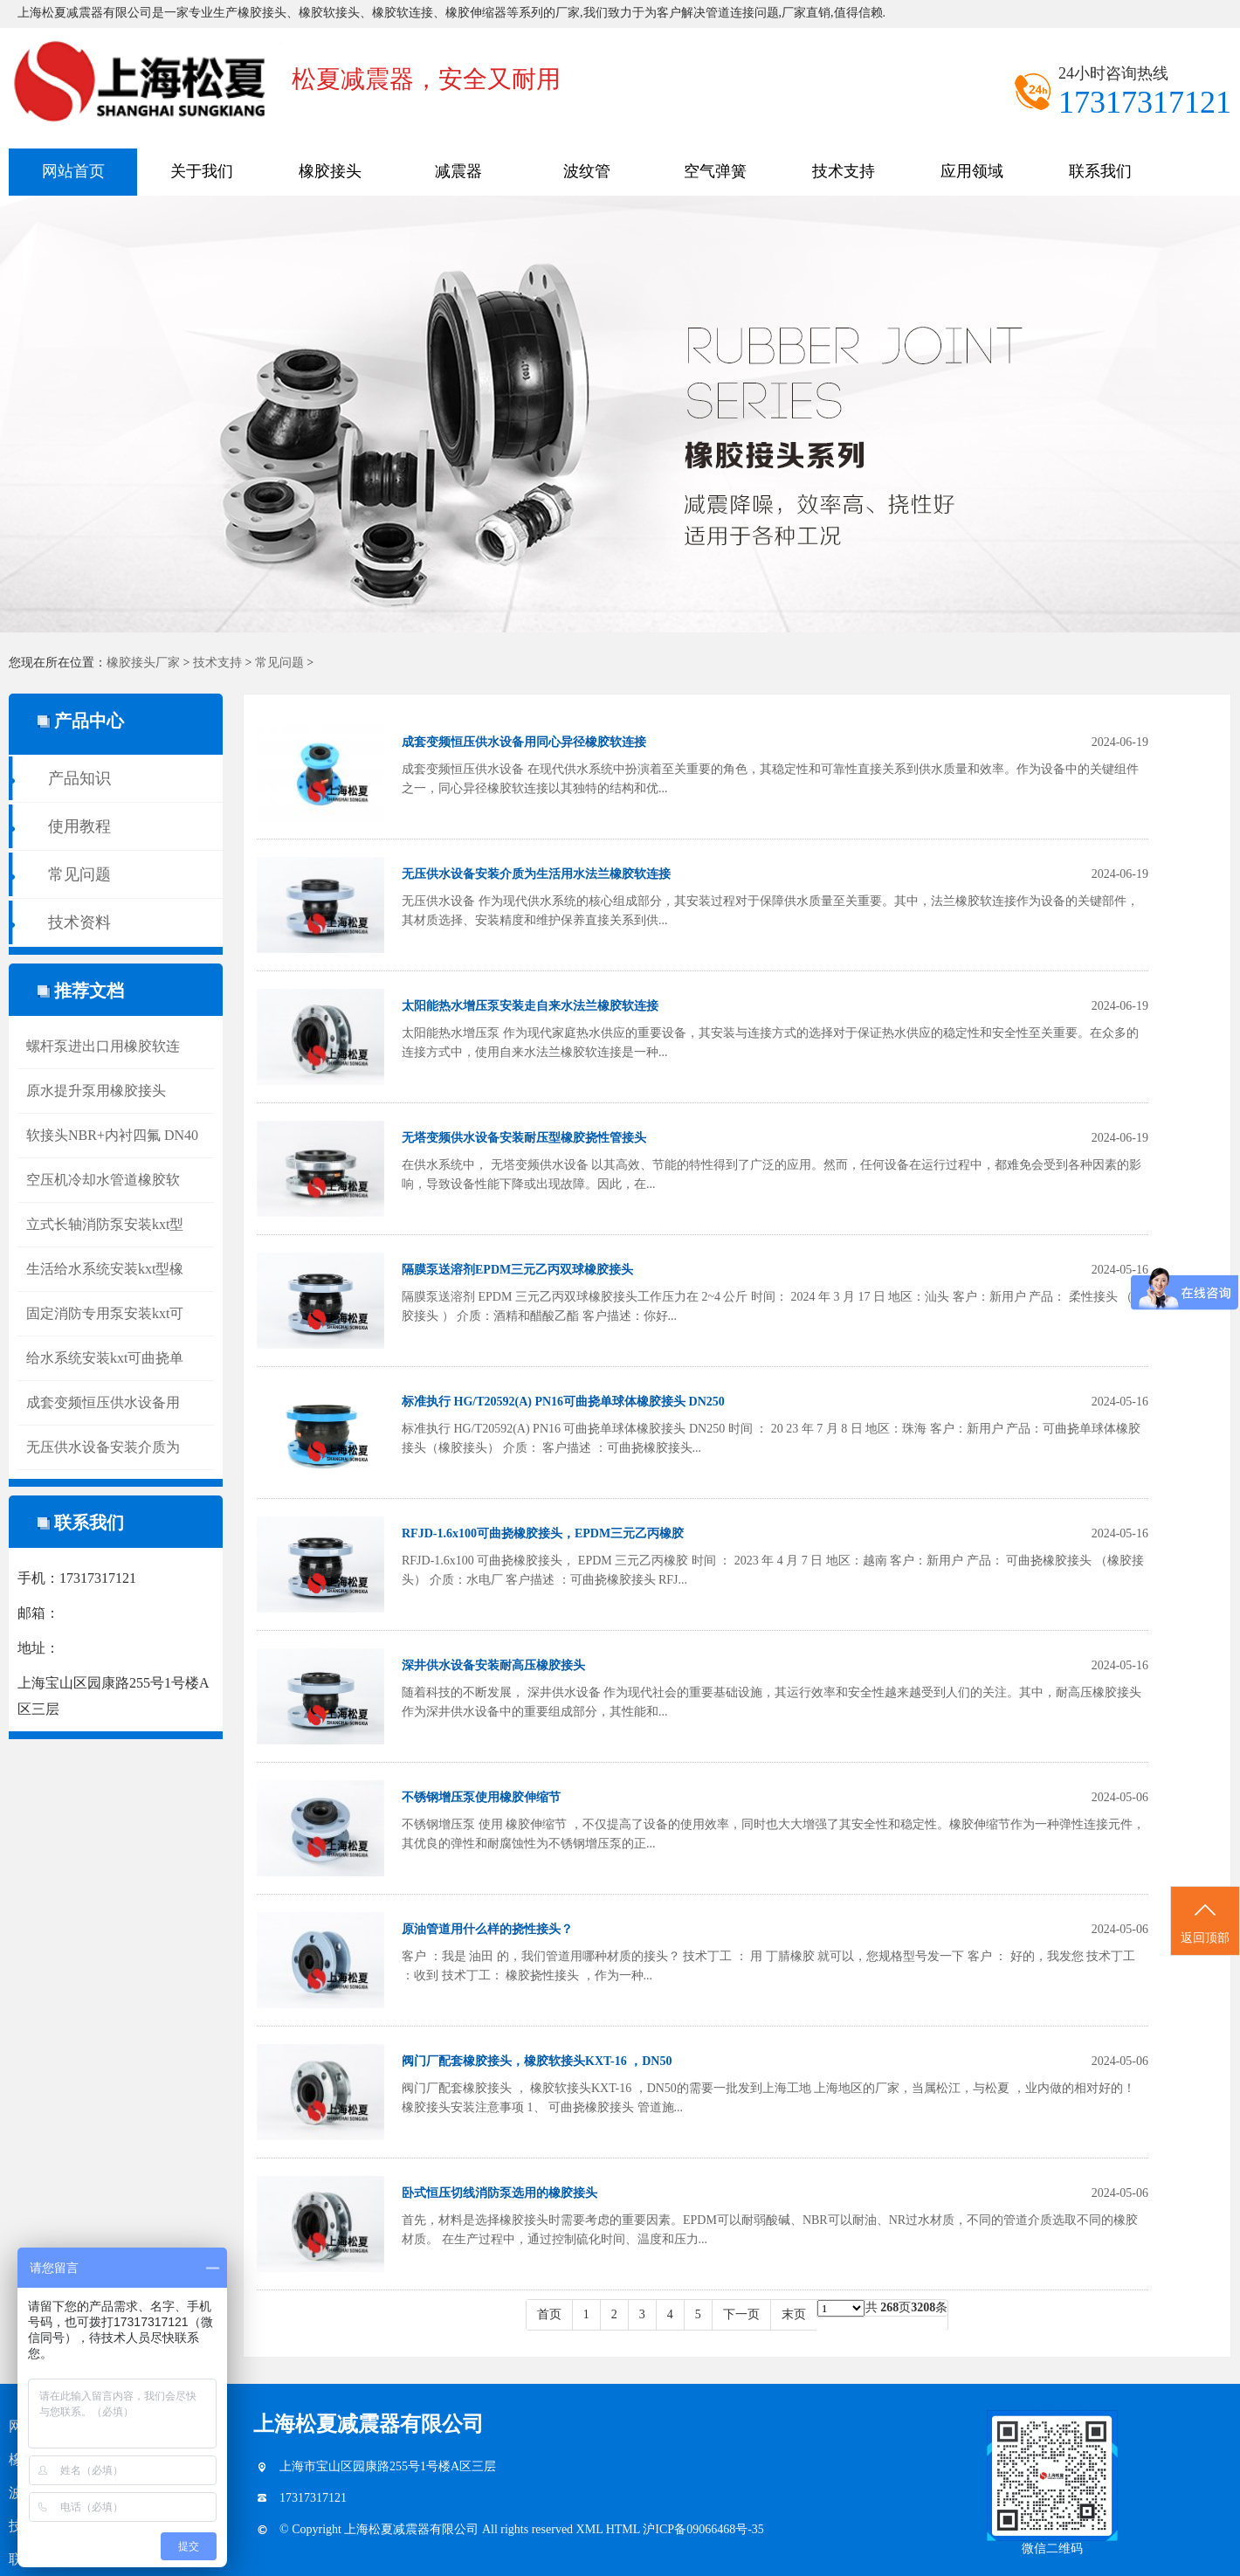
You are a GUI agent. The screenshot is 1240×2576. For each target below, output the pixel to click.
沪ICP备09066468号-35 (703, 2529)
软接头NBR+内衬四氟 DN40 (112, 1135)
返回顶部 (1205, 1921)
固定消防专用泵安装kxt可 (104, 1313)
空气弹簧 (715, 171)
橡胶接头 (330, 171)
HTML (625, 2529)
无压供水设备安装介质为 (103, 1447)
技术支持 (843, 171)
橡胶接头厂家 (143, 662)
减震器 (458, 171)
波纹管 (586, 171)
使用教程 (79, 826)
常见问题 (279, 662)
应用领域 (971, 171)
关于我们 (201, 171)
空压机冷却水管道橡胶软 (103, 1179)
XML (591, 2529)
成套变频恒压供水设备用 (103, 1402)
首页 (549, 2314)
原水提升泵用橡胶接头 (96, 1090)
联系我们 (1100, 171)
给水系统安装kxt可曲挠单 (104, 1357)
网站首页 (73, 171)
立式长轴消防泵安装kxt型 (104, 1224)
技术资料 (79, 922)
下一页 (741, 2314)
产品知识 (79, 778)
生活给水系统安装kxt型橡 (104, 1268)
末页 (794, 2314)
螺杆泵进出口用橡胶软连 (103, 1046)
